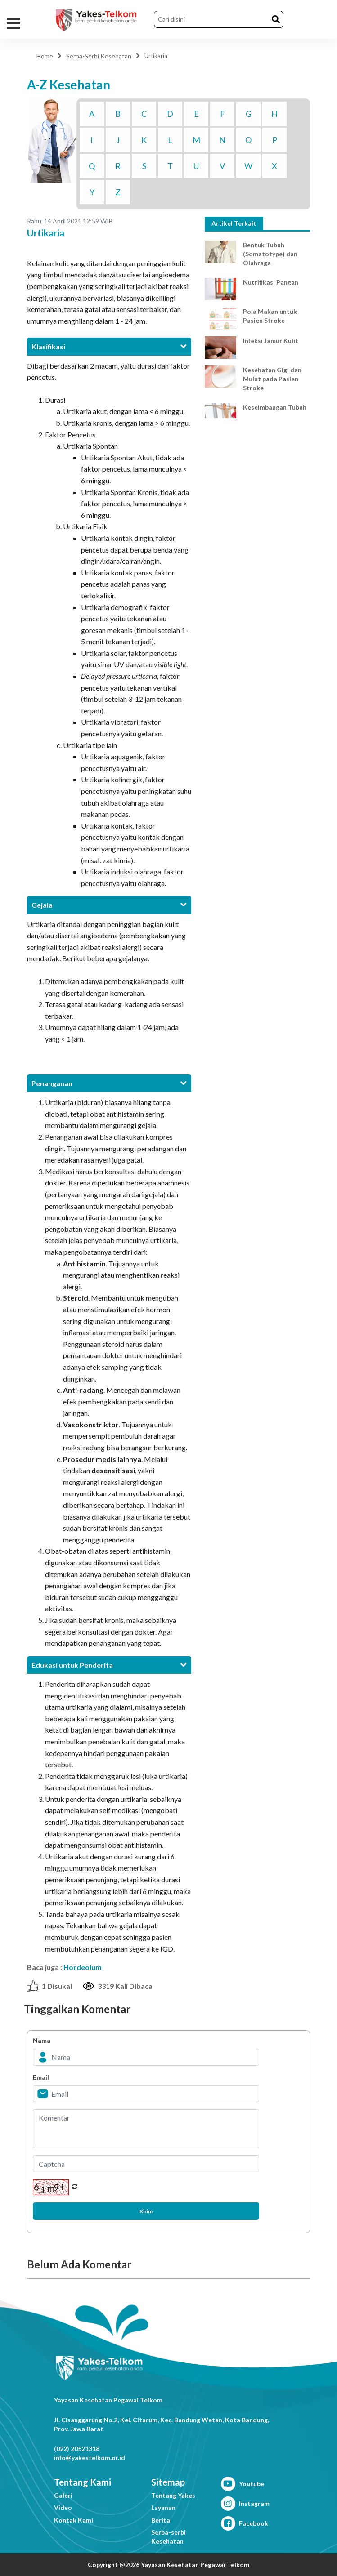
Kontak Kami (73, 2520)
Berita (160, 2520)
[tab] (109, 346)
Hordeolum (82, 1967)
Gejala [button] (109, 904)
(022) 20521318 (76, 2448)
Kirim (146, 2211)
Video (63, 2507)
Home (44, 56)
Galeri (63, 2495)
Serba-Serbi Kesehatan (98, 56)
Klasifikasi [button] (109, 346)
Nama (41, 2040)
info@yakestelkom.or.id (89, 2457)
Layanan (163, 2507)
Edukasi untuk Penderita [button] (109, 1665)
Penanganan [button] (109, 1083)
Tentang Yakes (173, 2495)
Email (41, 2077)
